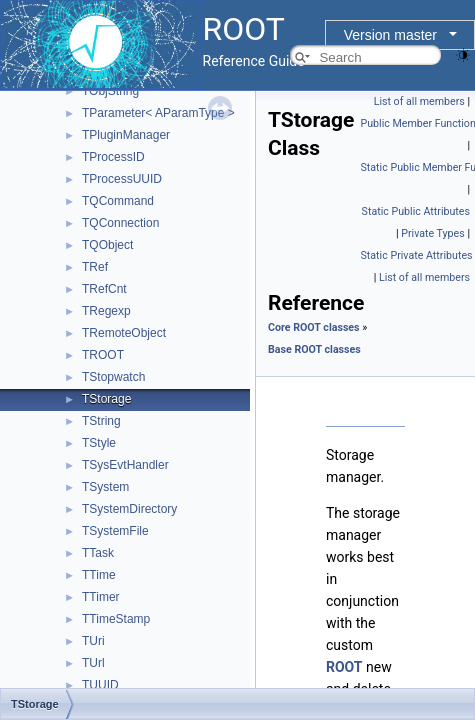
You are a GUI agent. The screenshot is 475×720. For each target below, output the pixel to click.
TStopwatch (113, 377)
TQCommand (118, 201)
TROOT (103, 355)
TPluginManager (126, 135)
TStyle (99, 443)
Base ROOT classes (314, 349)
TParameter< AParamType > (158, 113)
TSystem (105, 487)
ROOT (344, 667)
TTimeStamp (116, 619)
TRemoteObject (124, 333)
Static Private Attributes (417, 255)
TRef (95, 267)
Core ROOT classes (314, 327)
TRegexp (106, 311)
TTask (98, 553)
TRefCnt (104, 289)
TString (101, 421)
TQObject (107, 245)
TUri (93, 641)
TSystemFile (115, 531)
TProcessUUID (122, 179)
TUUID (100, 685)
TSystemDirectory (129, 509)
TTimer (101, 597)
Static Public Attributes (416, 211)
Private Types (433, 233)
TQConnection (120, 223)
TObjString (110, 91)
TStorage (106, 399)
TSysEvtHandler (125, 465)
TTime (99, 575)
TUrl (93, 663)
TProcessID (113, 157)
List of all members (419, 101)
